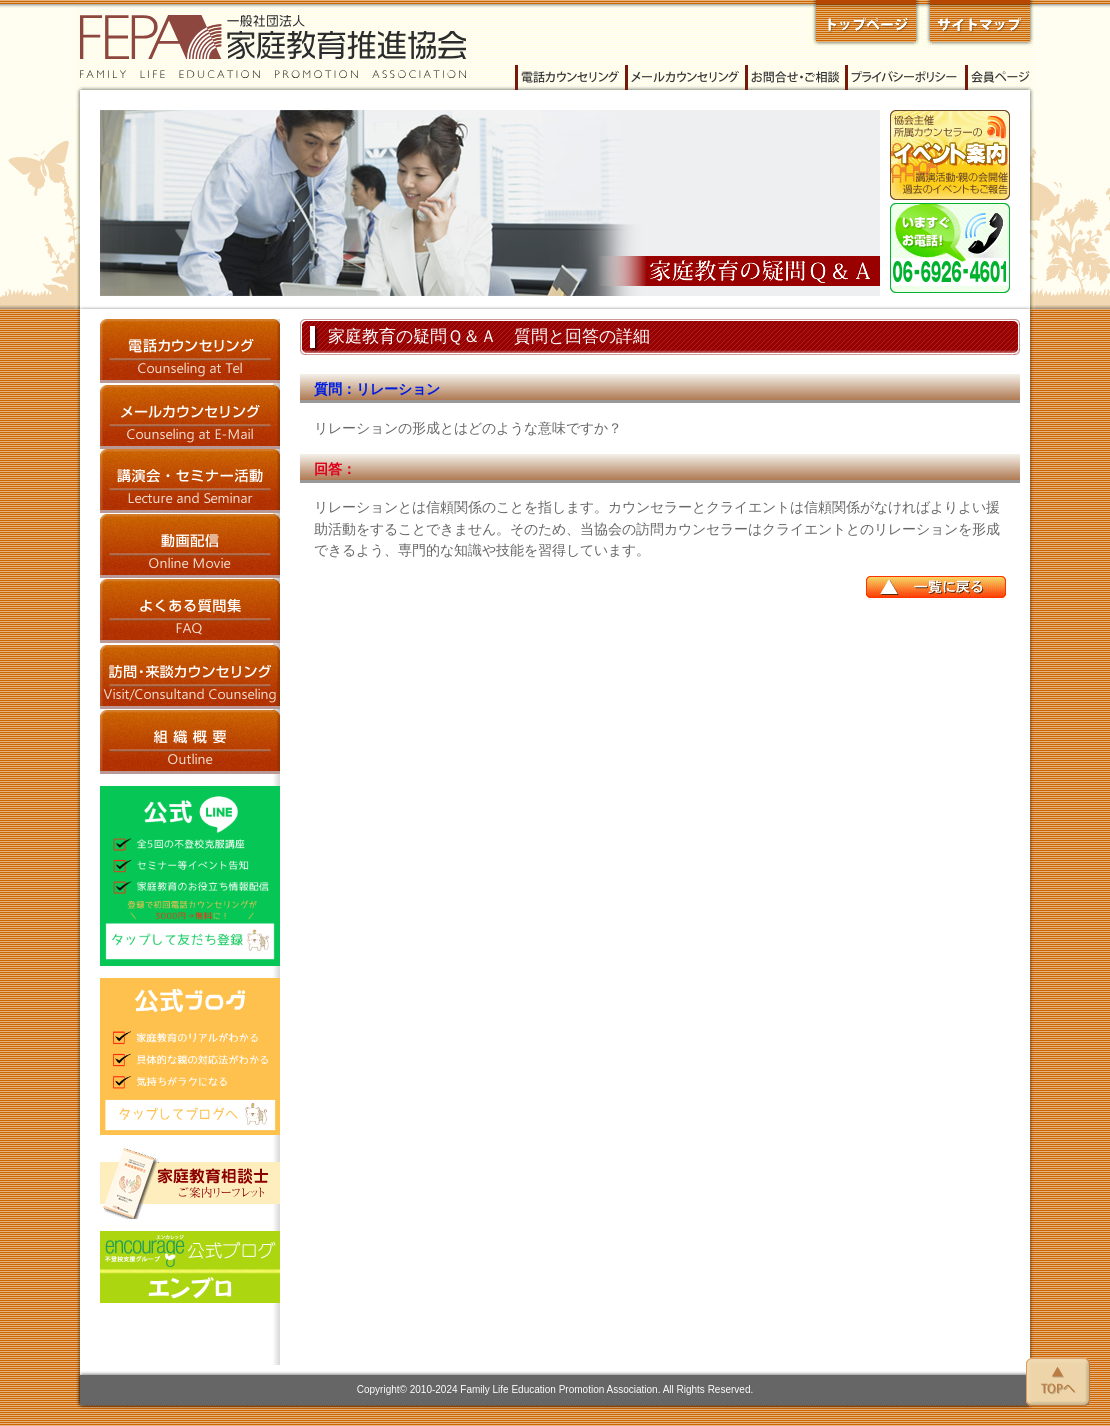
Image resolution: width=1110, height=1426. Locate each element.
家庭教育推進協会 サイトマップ (978, 23)
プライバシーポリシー (905, 77)
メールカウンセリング (685, 77)
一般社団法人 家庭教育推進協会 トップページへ (865, 23)
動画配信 (190, 546)
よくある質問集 (190, 611)
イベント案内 (950, 155)
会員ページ (1000, 77)
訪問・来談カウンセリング (190, 676)
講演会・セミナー (190, 481)
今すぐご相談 (950, 248)
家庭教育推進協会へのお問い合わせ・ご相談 (795, 77)
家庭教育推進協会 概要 (190, 741)
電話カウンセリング (570, 77)
